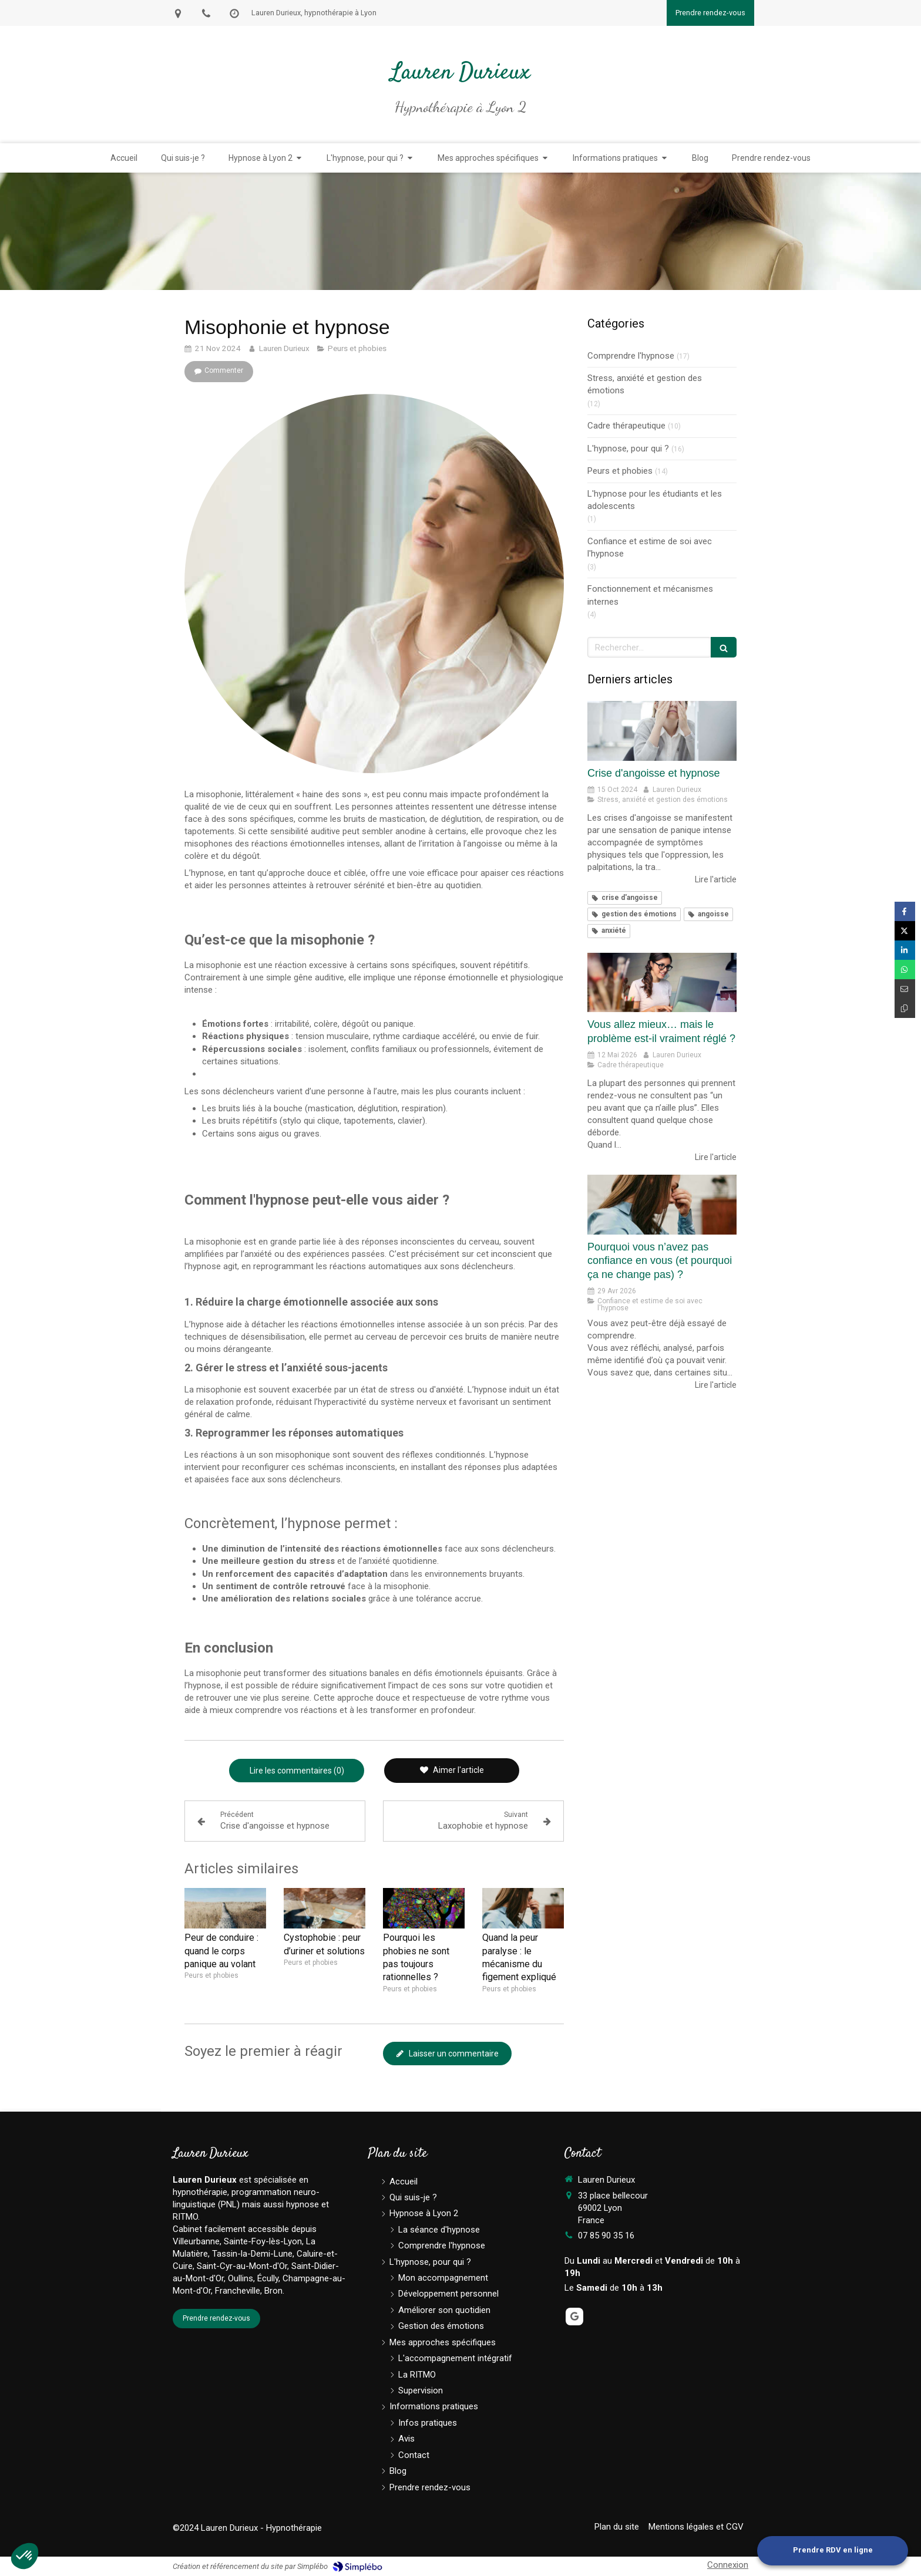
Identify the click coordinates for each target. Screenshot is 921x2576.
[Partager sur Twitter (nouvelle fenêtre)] (905, 930)
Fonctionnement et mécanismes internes (650, 595)
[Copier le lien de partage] (905, 1008)
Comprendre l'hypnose (630, 355)
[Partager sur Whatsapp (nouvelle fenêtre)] (905, 969)
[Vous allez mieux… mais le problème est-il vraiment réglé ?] (662, 983)
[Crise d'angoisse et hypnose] (662, 731)
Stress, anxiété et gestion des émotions (644, 384)
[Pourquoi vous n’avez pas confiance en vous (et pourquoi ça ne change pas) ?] (662, 1205)
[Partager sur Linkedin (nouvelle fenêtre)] (905, 950)
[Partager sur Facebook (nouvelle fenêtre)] (905, 911)
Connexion (727, 2565)
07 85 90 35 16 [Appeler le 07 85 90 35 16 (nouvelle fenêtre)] (606, 2235)
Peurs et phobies (620, 471)
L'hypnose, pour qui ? (628, 448)
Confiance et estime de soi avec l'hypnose (649, 547)
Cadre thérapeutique (626, 425)
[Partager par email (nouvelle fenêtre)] (905, 989)
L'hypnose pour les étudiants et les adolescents (654, 499)
